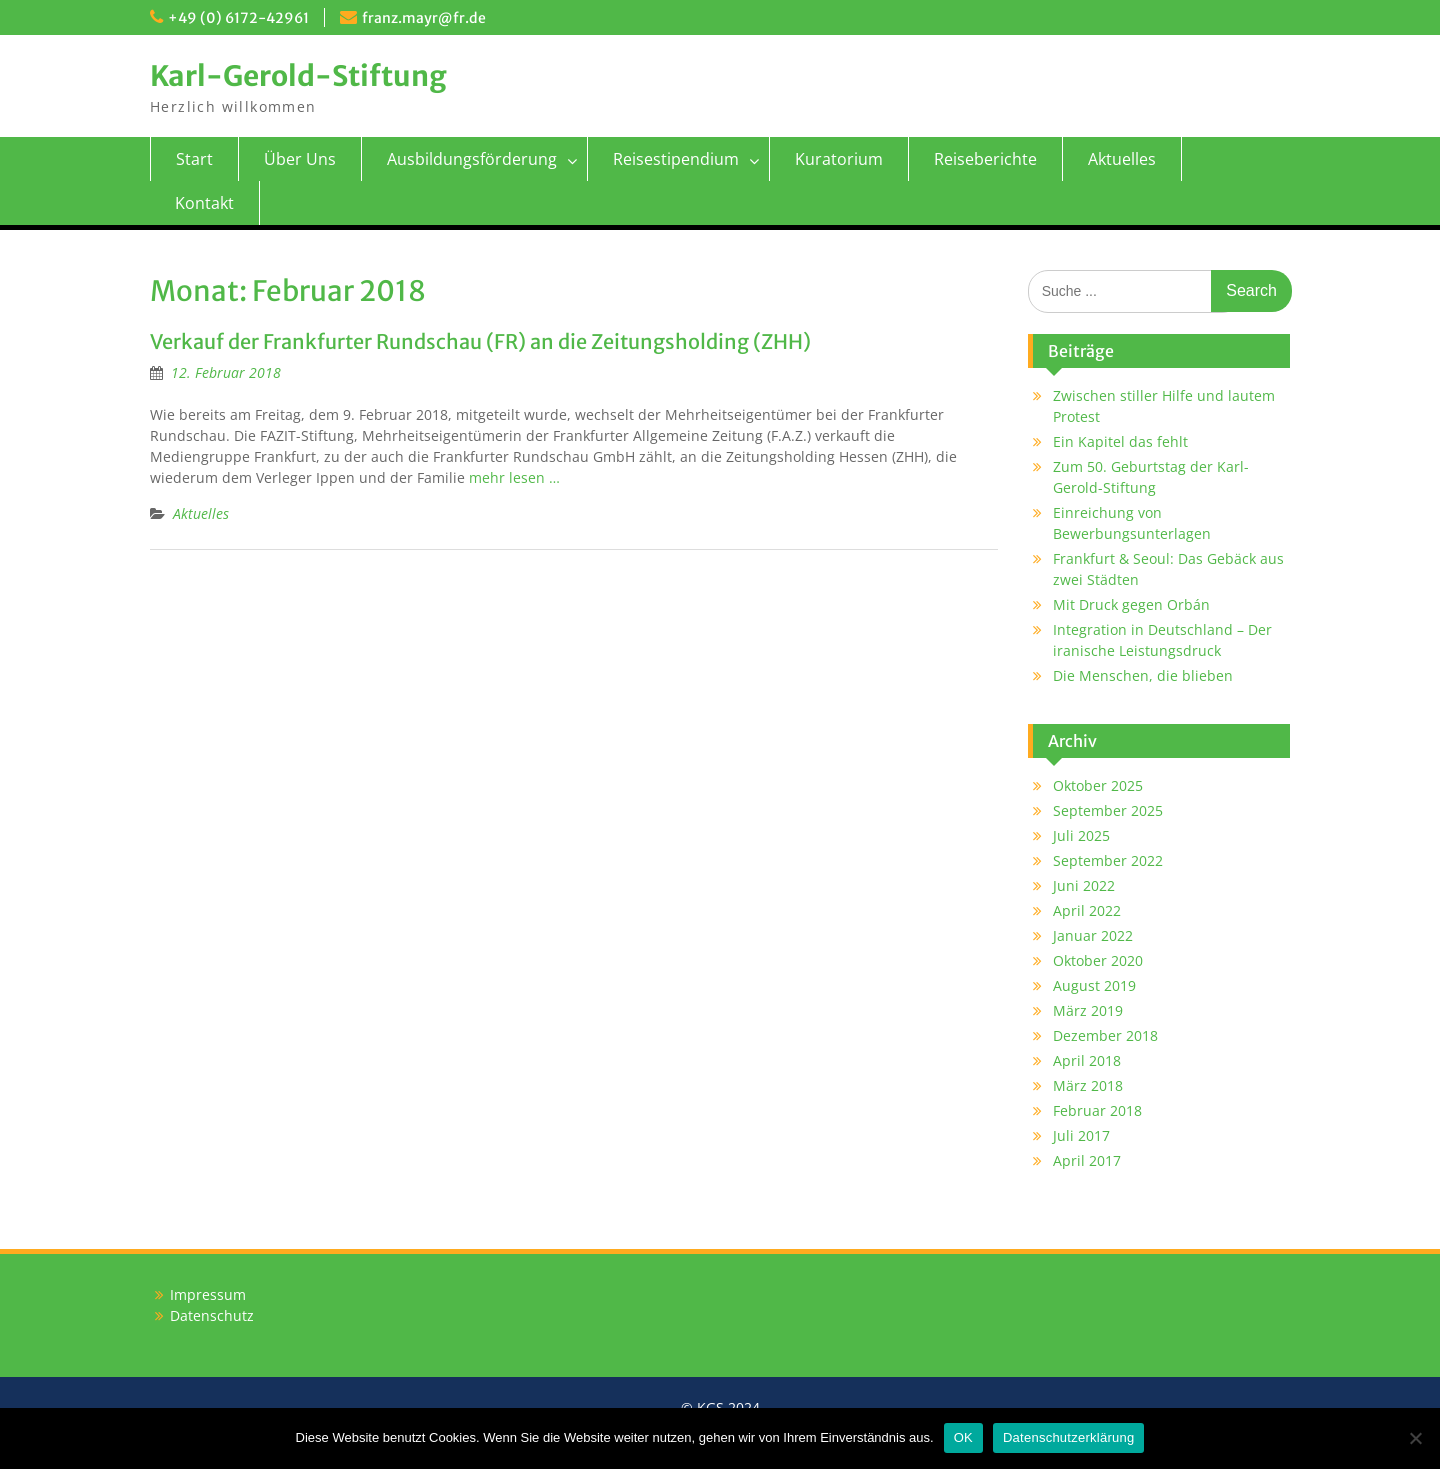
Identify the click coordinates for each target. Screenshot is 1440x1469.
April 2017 (1087, 1160)
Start (194, 159)
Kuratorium (839, 159)
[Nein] (1415, 1438)
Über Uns (300, 159)
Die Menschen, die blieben (1143, 675)
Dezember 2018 (1105, 1035)
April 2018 (1087, 1060)
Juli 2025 (1081, 835)
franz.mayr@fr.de (424, 18)
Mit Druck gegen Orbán (1131, 604)
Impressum (208, 1294)
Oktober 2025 (1098, 785)
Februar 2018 (1097, 1110)
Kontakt (204, 203)
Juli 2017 (1081, 1135)
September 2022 (1108, 860)
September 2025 (1108, 810)
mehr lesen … (514, 477)
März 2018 (1088, 1085)
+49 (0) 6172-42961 (238, 18)
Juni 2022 (1084, 885)
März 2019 (1088, 1010)
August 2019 (1094, 985)
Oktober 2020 (1098, 960)
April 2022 (1087, 910)
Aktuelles (1122, 159)
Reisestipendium (676, 159)
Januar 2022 (1093, 935)
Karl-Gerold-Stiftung (298, 76)
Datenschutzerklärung (1068, 1437)
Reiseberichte (985, 159)
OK (963, 1437)
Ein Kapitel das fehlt (1120, 441)
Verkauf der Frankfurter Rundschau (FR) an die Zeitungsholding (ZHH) (480, 341)
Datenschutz (212, 1315)
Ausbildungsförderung (472, 159)
